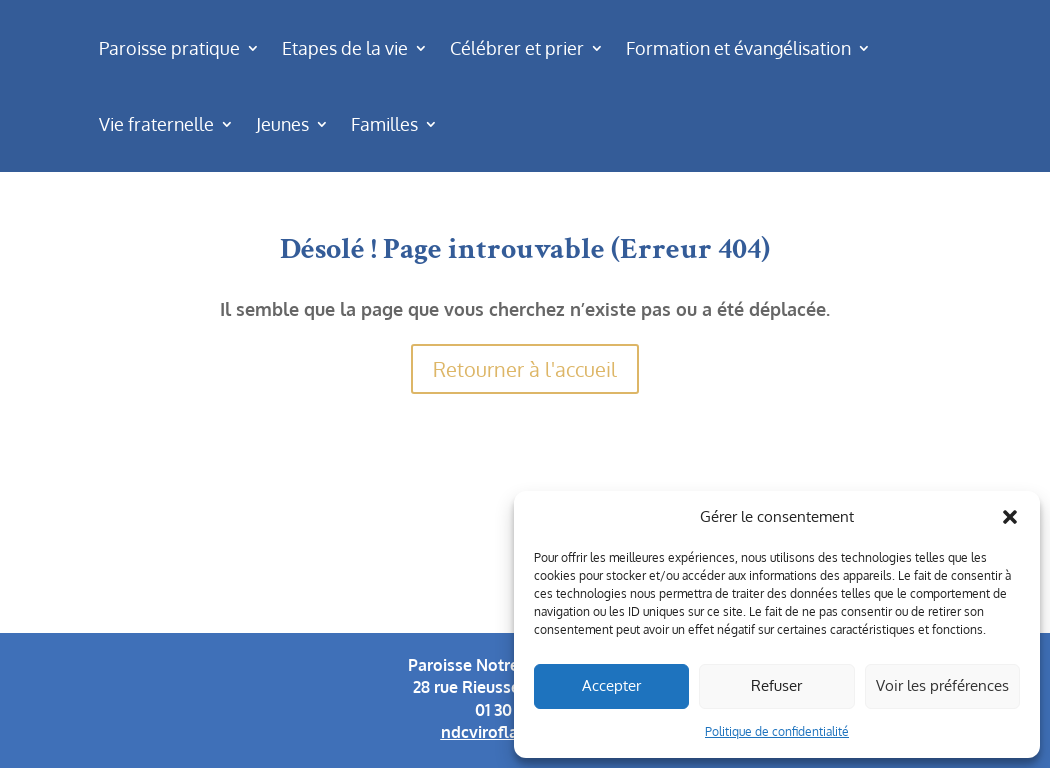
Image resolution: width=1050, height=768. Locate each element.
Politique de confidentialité (777, 731)
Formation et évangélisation (738, 48)
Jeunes (282, 124)
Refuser (776, 685)
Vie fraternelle (156, 124)
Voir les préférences (942, 685)
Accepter (611, 685)
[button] (1010, 517)
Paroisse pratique (169, 48)
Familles (384, 124)
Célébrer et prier (517, 48)
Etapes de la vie (345, 48)
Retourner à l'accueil (525, 369)
